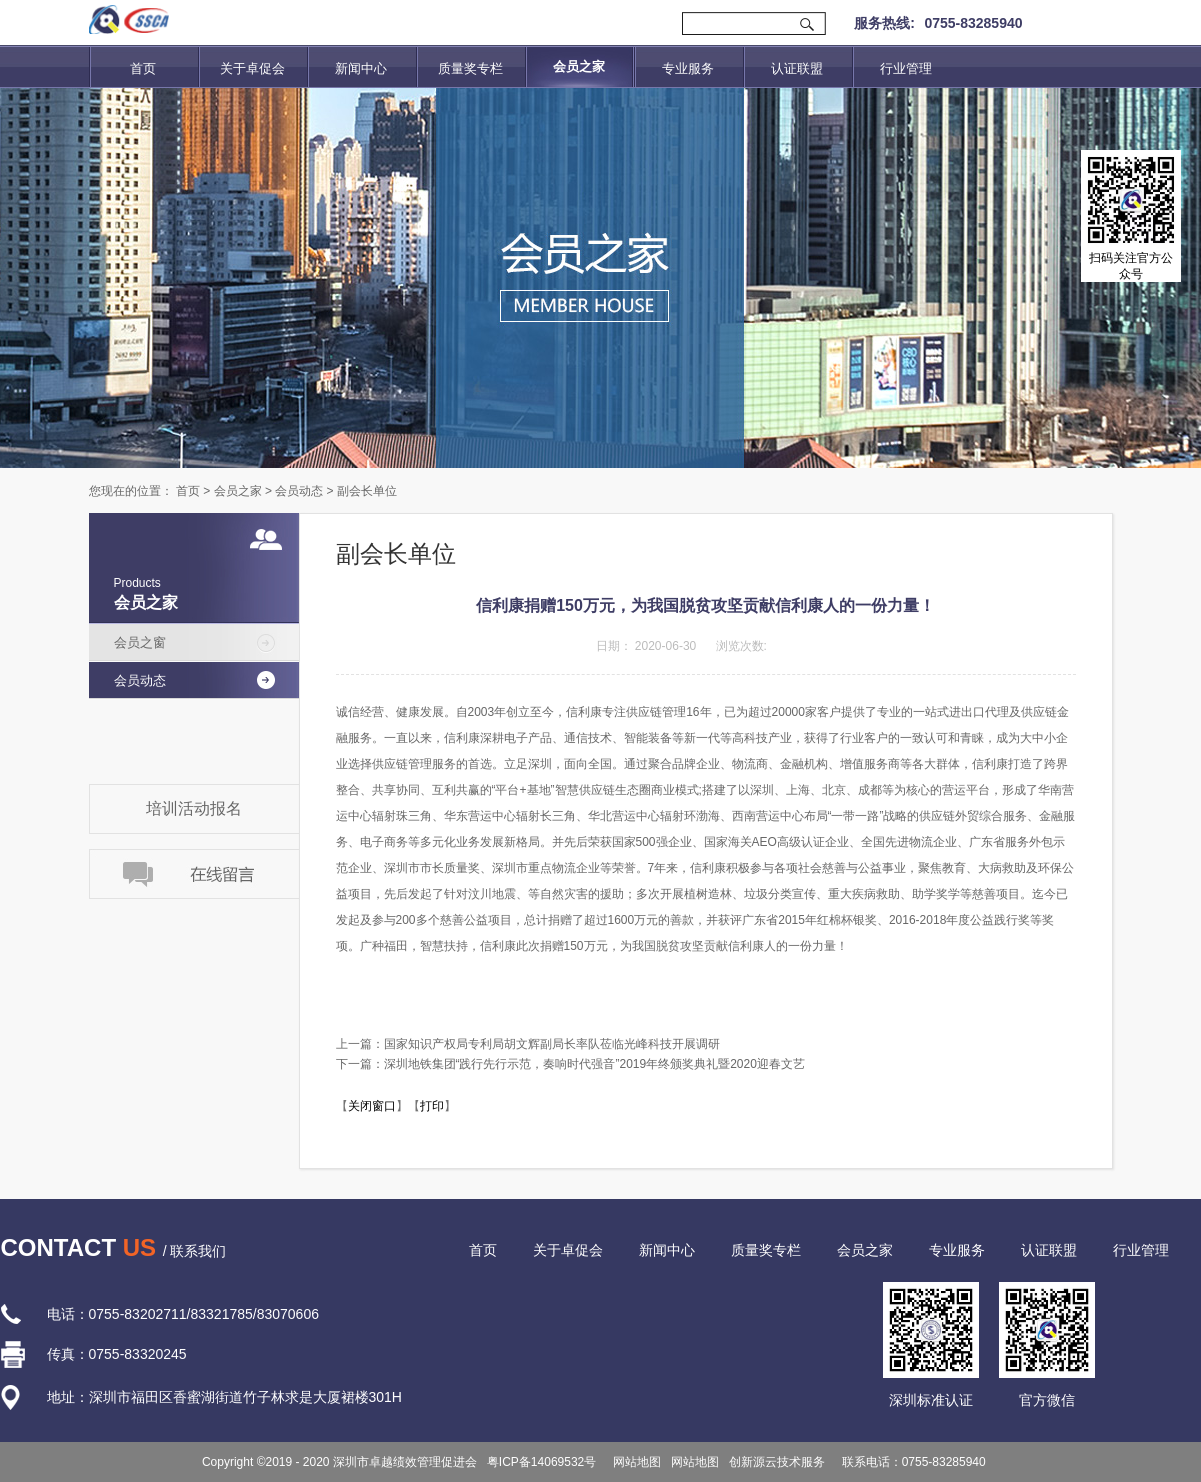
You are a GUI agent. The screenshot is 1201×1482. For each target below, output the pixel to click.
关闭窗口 (372, 1106)
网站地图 (633, 1462)
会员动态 (299, 491)
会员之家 (238, 491)
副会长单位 (367, 491)
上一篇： (528, 1044)
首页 (143, 68)
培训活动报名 (194, 808)
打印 (432, 1106)
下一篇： (570, 1064)
